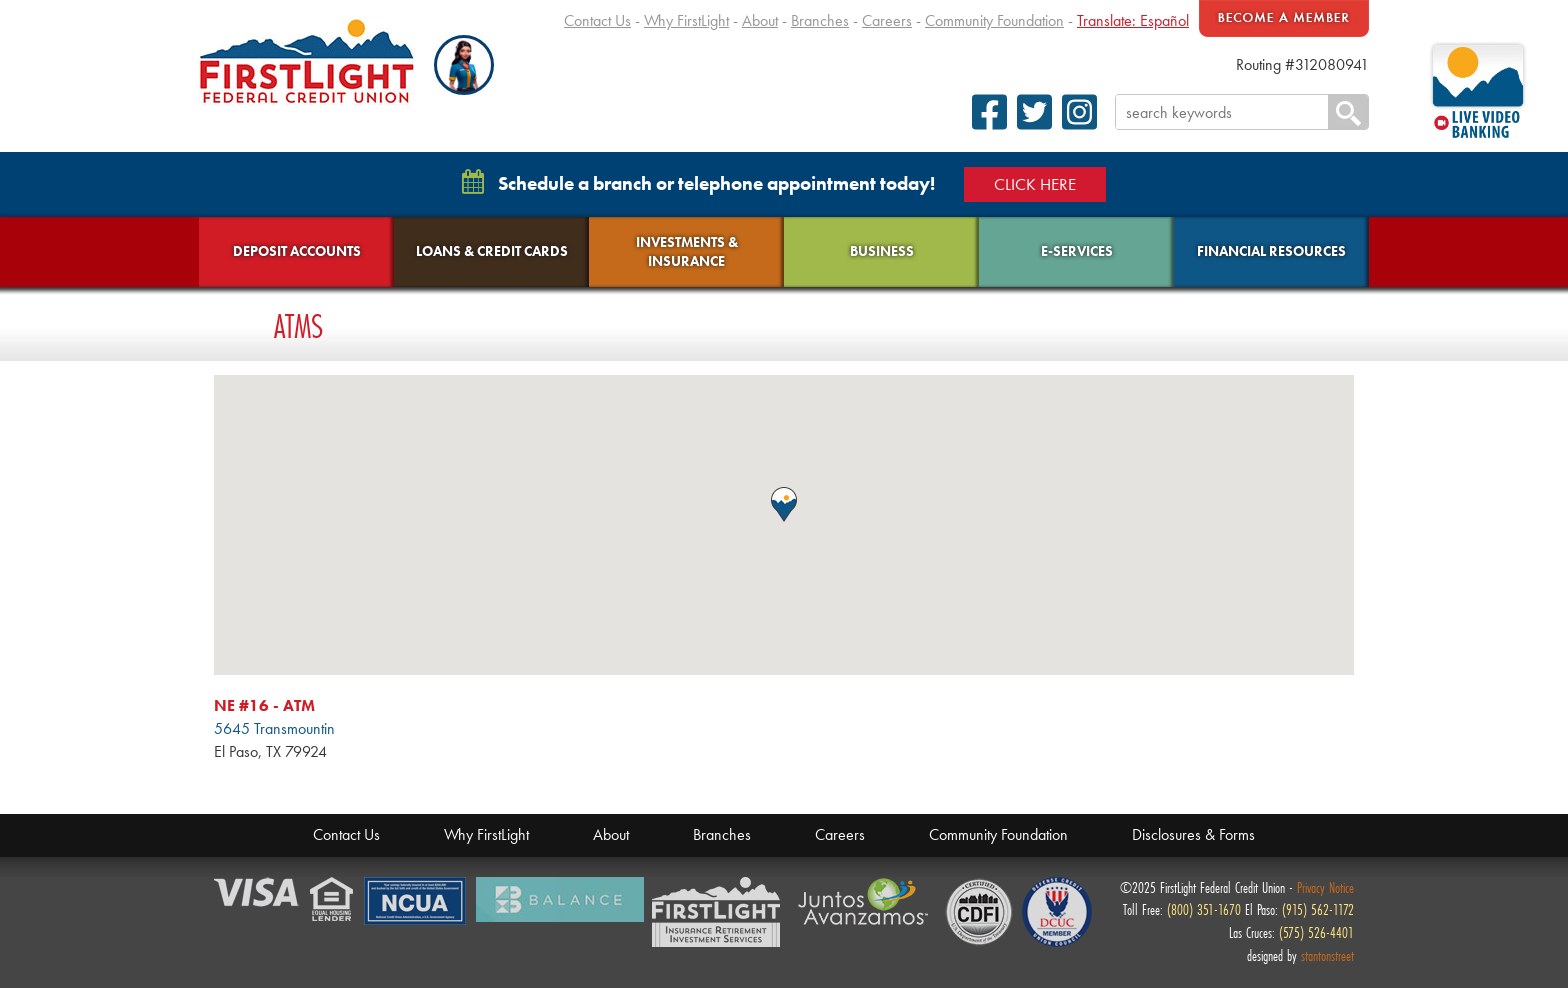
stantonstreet (1327, 955)
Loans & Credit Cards (492, 251)
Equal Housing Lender (333, 900)
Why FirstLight (686, 20)
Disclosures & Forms (1193, 834)
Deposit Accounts (297, 251)
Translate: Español (1133, 20)
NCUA (416, 902)
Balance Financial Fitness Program (560, 899)
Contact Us (597, 20)
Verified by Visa (258, 893)
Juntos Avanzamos (867, 902)
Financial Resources (1271, 251)
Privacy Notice (1325, 887)
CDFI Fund (979, 912)
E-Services (1077, 251)
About (760, 20)
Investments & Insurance (687, 251)
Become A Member (1284, 18)
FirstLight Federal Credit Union (307, 61)
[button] (464, 65)
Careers (887, 20)
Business (882, 251)
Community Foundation (994, 20)
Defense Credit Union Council (1057, 912)
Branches (820, 20)
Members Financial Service (721, 913)
